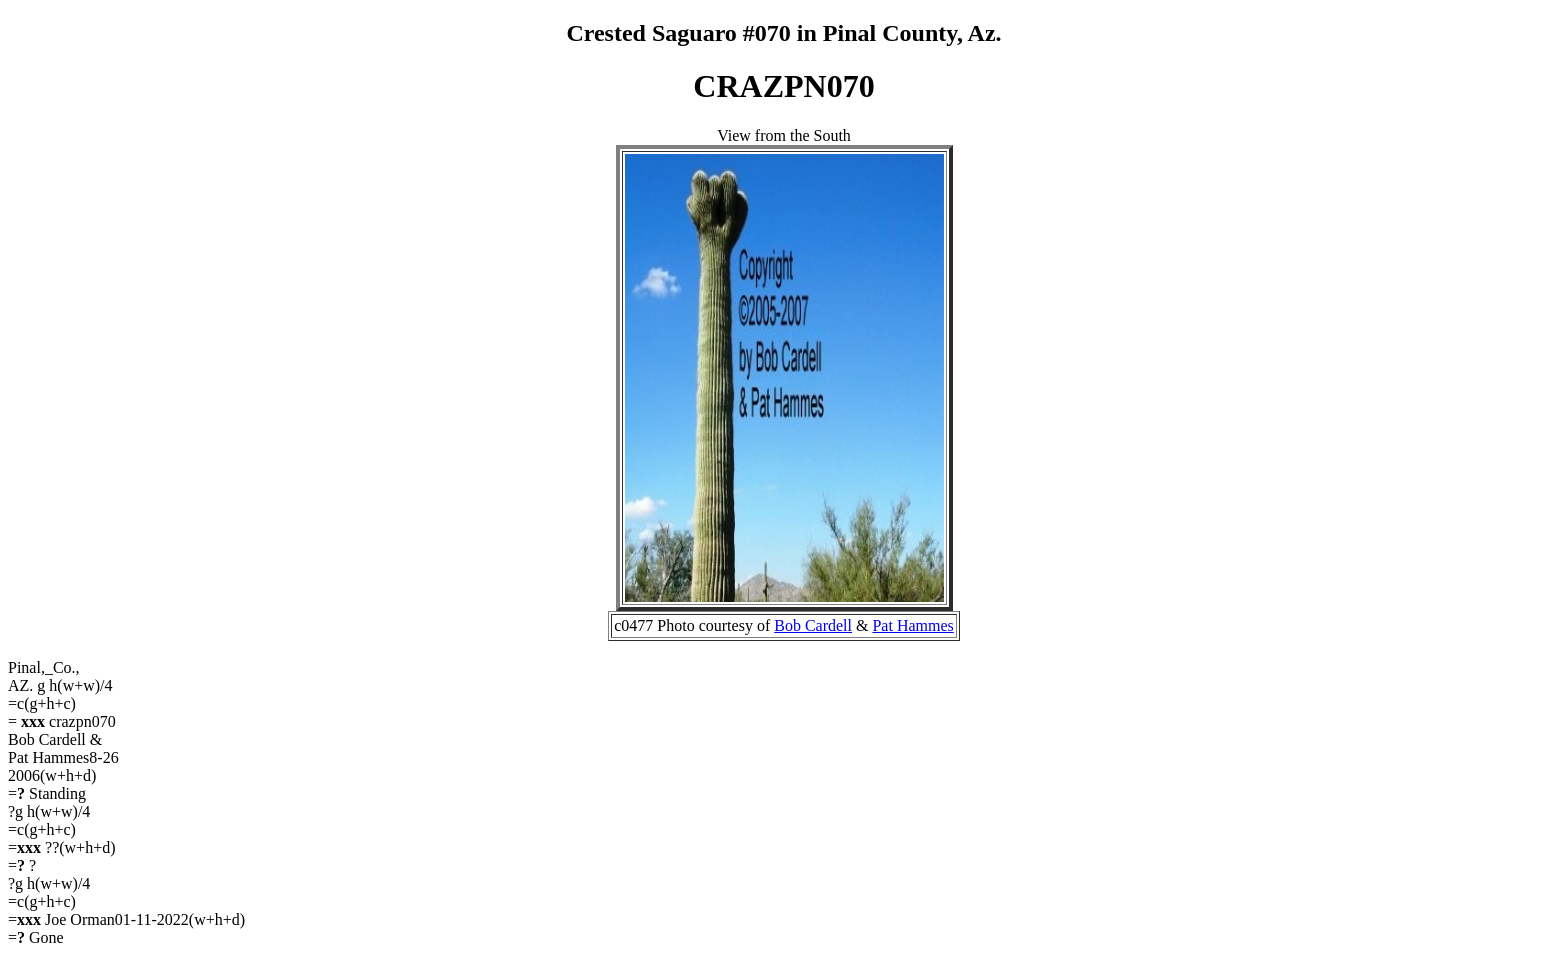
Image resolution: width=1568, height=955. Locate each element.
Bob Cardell (813, 625)
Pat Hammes (912, 625)
